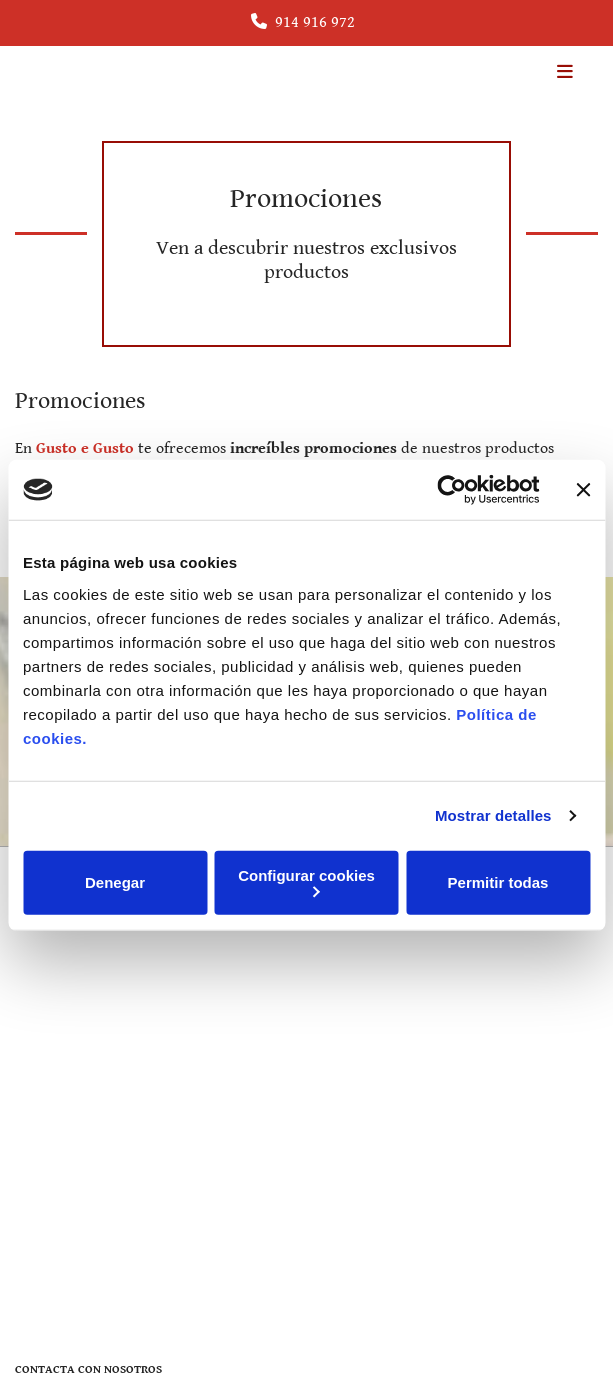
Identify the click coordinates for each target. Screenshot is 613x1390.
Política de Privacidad (79, 1135)
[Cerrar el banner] (583, 490)
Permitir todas (498, 882)
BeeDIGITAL (563, 1322)
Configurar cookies (306, 881)
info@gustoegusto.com (102, 994)
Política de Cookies (70, 1157)
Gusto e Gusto (85, 448)
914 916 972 (315, 22)
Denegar (115, 882)
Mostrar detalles (493, 815)
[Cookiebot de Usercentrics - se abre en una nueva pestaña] (451, 490)
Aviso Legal (48, 1113)
